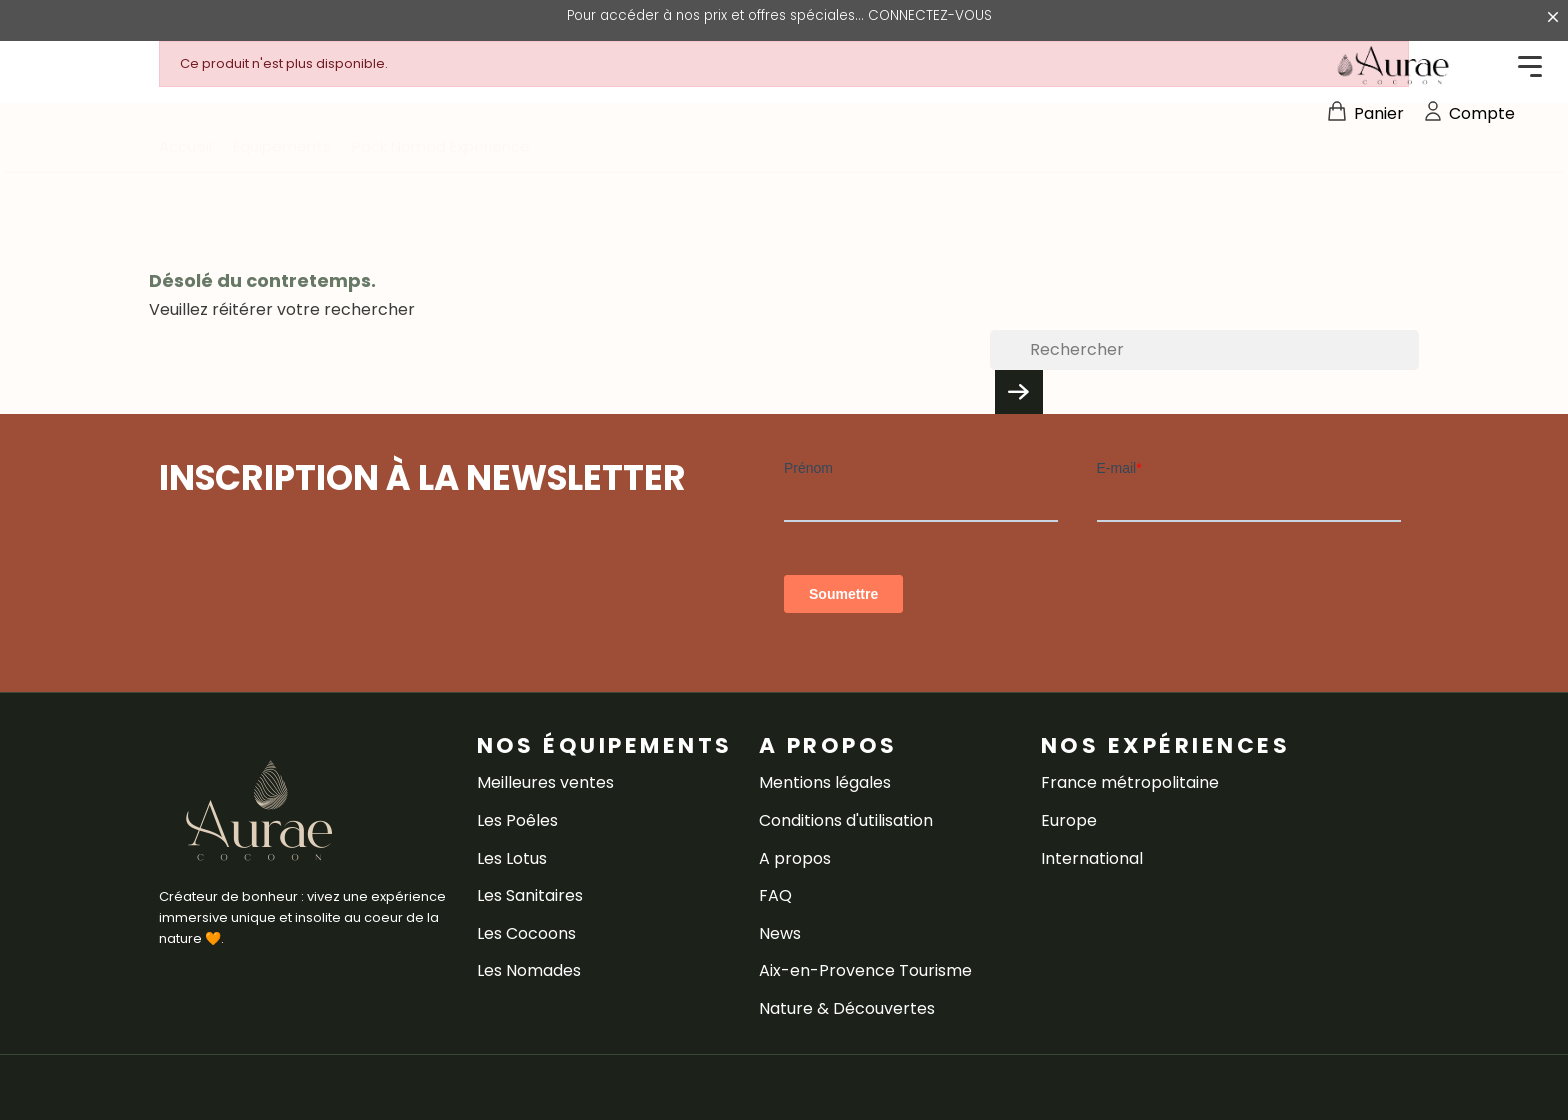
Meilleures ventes (545, 782)
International (1092, 858)
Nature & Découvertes (847, 1008)
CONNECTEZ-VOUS (930, 15)
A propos (795, 858)
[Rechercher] (1204, 350)
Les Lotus (512, 858)
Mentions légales (825, 782)
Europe (1069, 820)
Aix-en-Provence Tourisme (865, 970)
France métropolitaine (1130, 782)
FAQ (775, 895)
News (780, 933)
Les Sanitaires (530, 895)
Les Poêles (517, 820)
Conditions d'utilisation (846, 820)
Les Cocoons (526, 933)
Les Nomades (529, 970)
